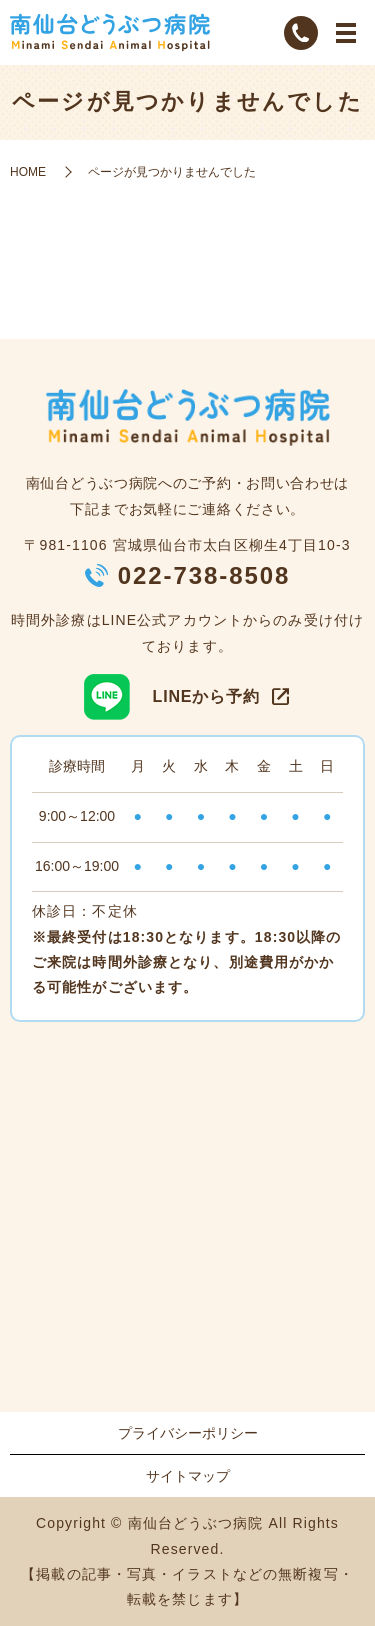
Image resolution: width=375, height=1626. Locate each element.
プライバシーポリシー (188, 1433)
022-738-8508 (204, 575)
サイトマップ (188, 1476)
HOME (28, 172)
